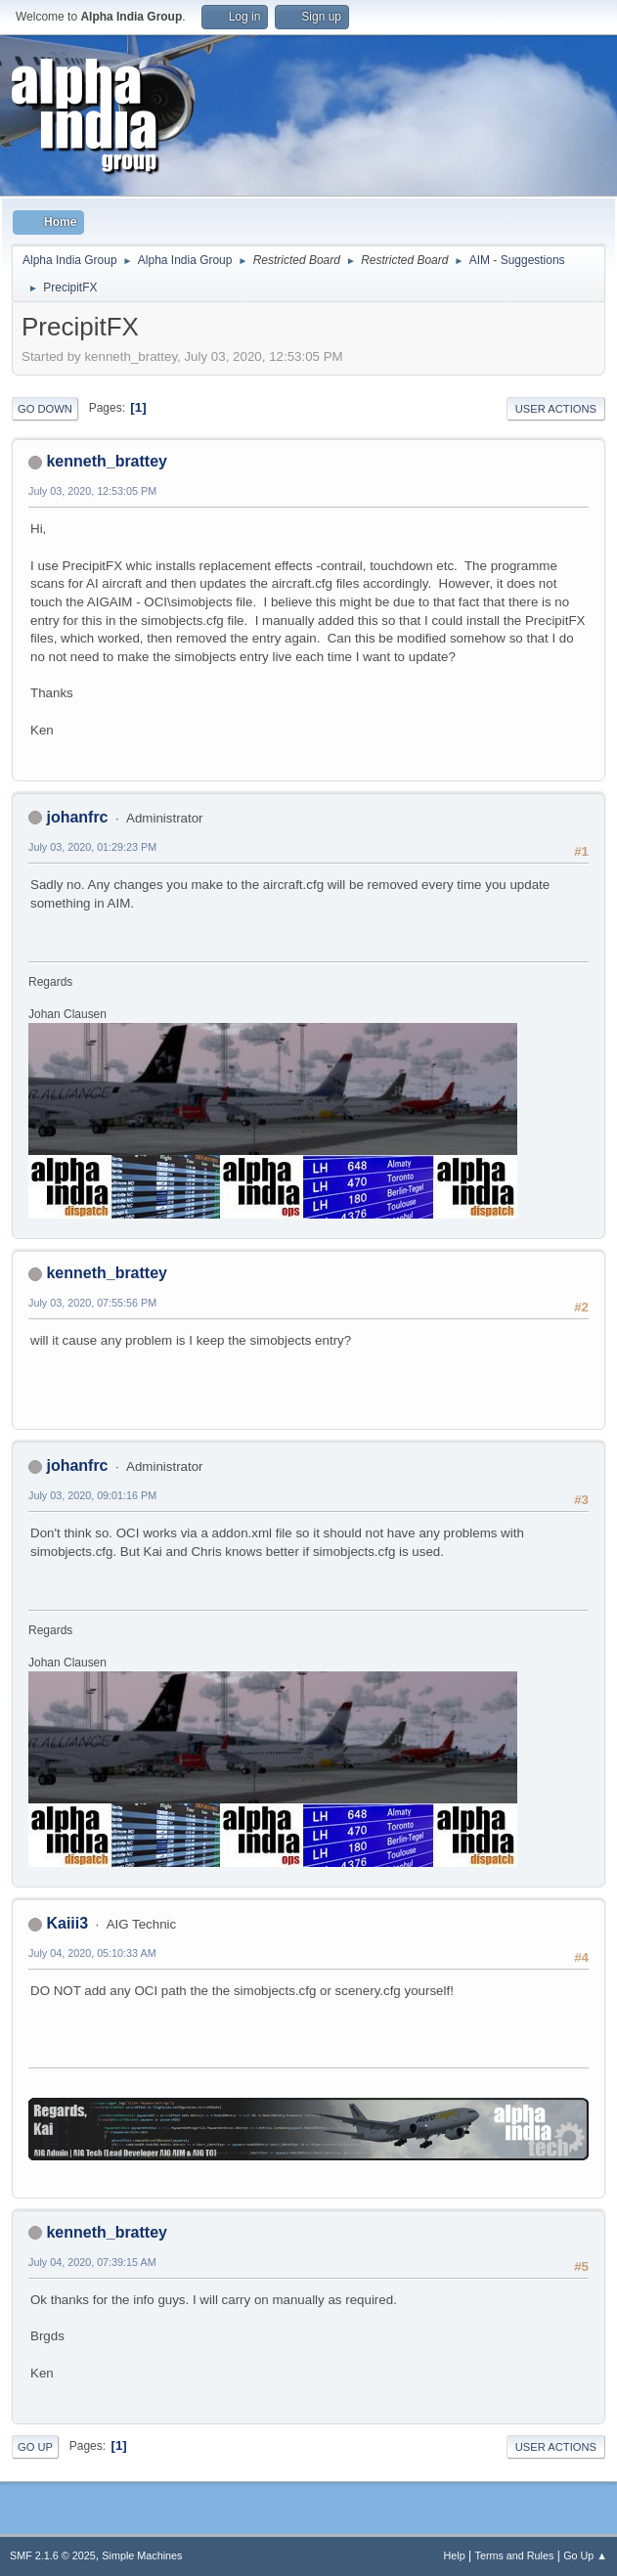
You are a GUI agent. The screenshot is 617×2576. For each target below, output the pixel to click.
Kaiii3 (67, 1923)
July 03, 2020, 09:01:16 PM (92, 1495)
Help (454, 2555)
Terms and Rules (514, 2555)
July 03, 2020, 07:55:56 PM (92, 1303)
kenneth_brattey (106, 461)
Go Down (45, 409)
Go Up (35, 2447)
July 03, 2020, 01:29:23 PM (92, 847)
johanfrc (77, 817)
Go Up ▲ (585, 2555)
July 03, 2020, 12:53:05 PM (92, 491)
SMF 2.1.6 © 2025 (53, 2555)
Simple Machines (142, 2555)
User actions (555, 409)
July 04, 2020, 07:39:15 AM (92, 2262)
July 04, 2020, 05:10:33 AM (92, 1953)
